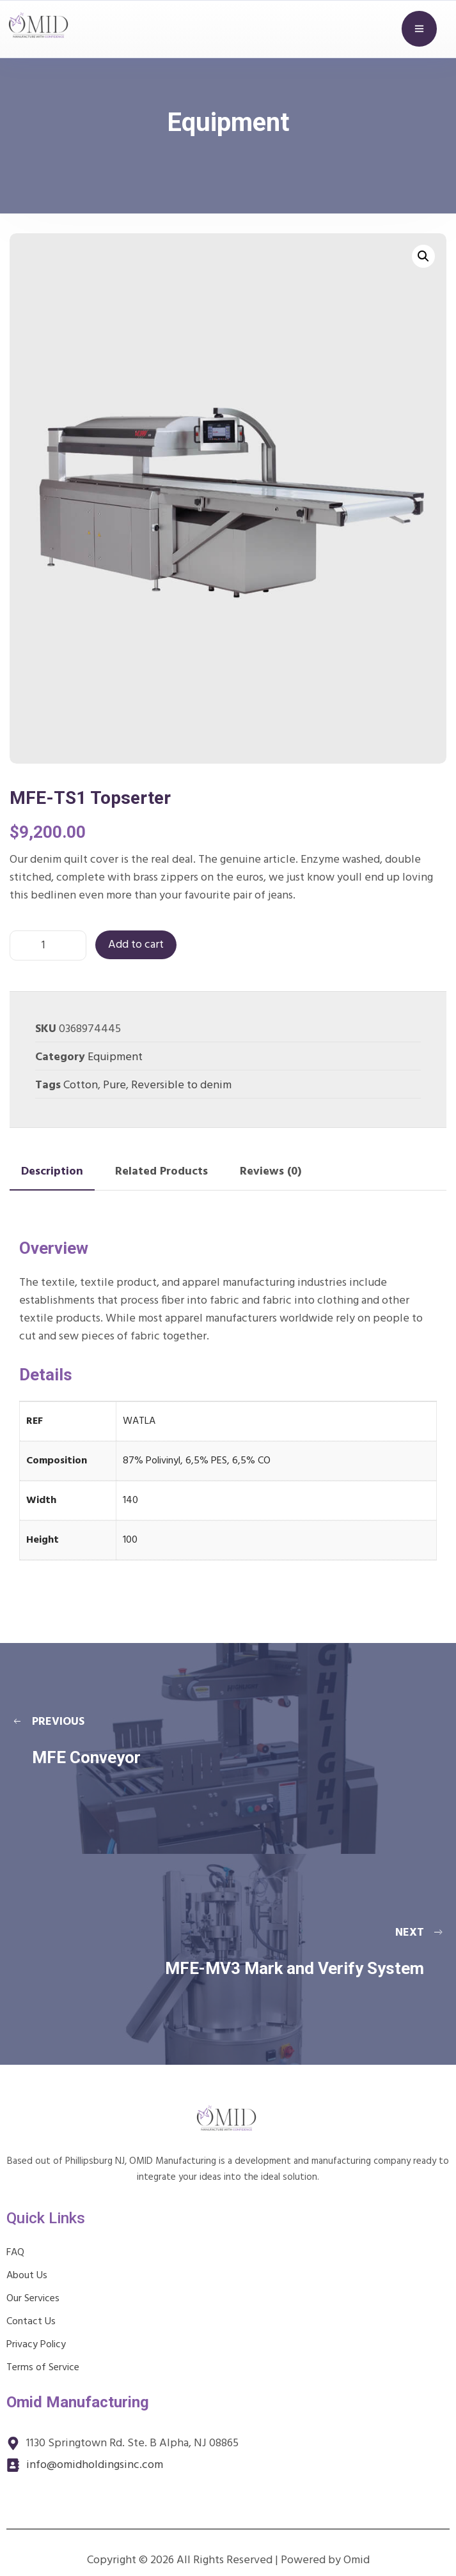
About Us (26, 2275)
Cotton (80, 1085)
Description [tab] (52, 1171)
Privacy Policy (36, 2344)
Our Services (32, 2298)
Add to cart (136, 945)
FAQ (15, 2252)
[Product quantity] (48, 945)
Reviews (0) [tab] (270, 1171)
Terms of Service (42, 2367)
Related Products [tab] (161, 1171)
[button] (423, 256)
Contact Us (31, 2321)
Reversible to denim (181, 1085)
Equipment (115, 1057)
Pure (114, 1085)
